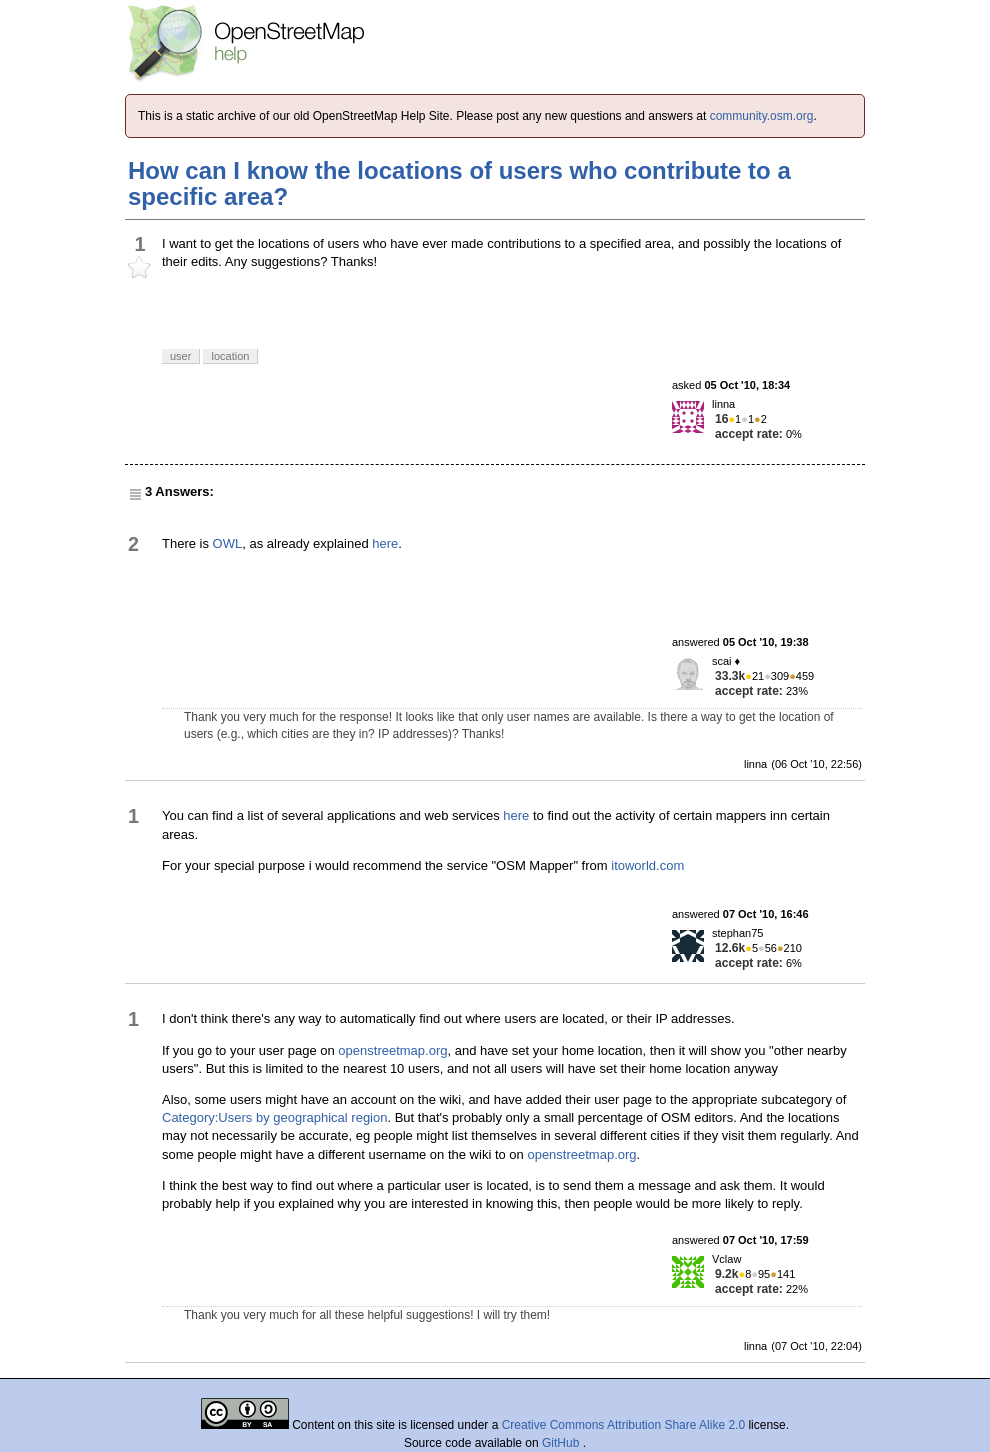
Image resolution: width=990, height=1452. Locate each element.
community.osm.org (762, 116)
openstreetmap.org (392, 1050)
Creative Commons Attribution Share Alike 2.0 (623, 1425)
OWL (228, 543)
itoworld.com (647, 865)
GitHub (562, 1443)
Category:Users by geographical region (274, 1117)
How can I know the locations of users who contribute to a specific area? (459, 183)
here (385, 543)
